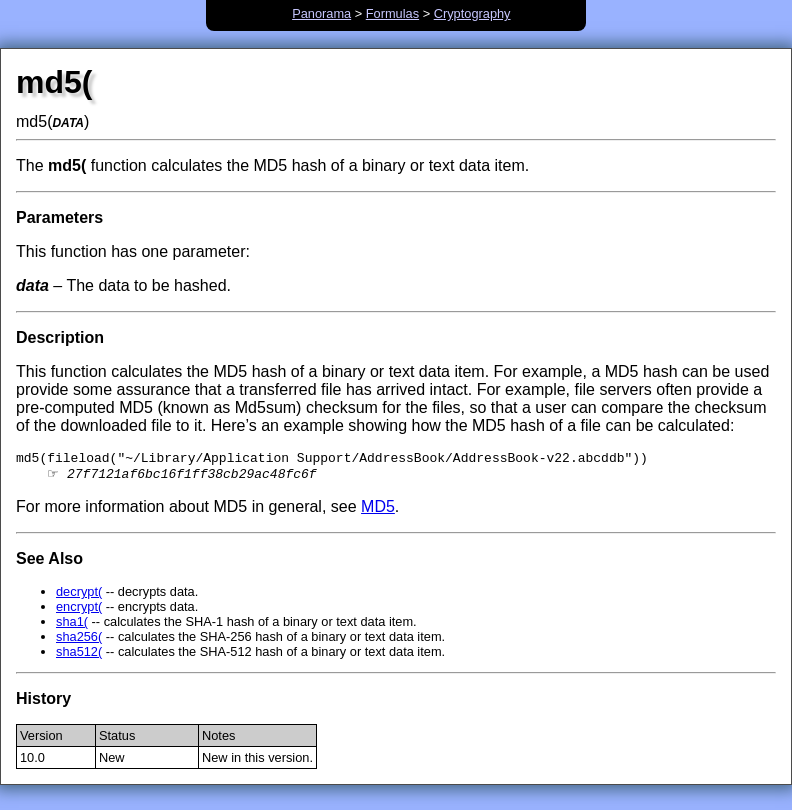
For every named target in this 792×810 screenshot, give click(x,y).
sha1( (72, 626)
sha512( (79, 656)
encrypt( (79, 611)
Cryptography (472, 13)
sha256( (79, 641)
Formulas (392, 13)
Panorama (321, 13)
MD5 (378, 511)
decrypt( (79, 596)
